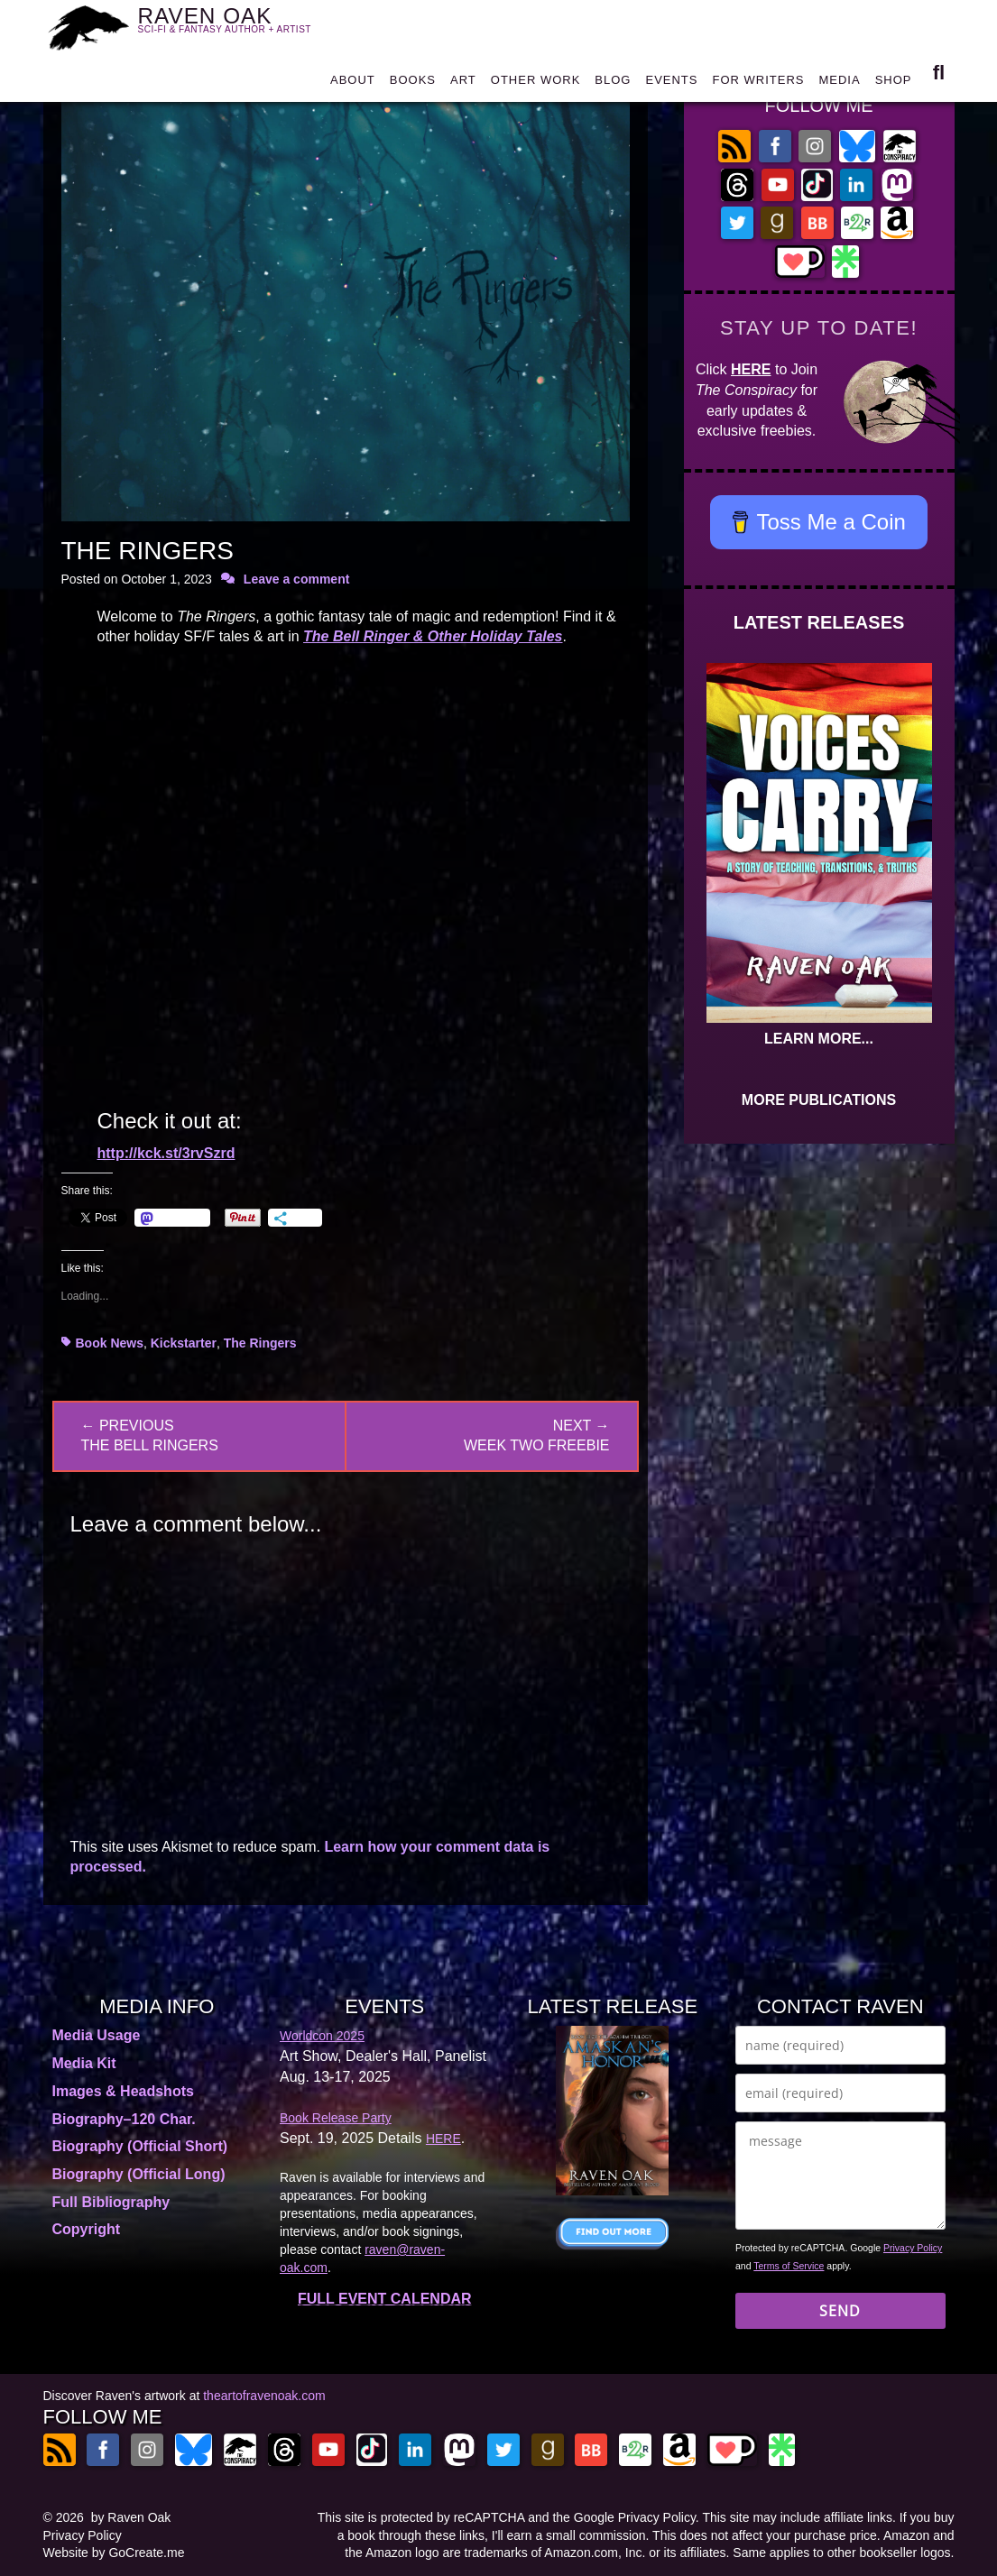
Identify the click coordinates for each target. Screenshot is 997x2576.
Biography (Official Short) (140, 2146)
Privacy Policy (912, 2247)
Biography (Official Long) (139, 2174)
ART (463, 82)
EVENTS (671, 82)
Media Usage (96, 2035)
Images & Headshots (123, 2091)
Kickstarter (184, 1343)
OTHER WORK (536, 82)
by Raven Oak (131, 2517)
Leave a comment (297, 579)
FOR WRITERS (758, 82)
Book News (109, 1343)
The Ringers (260, 1343)
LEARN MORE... (818, 1038)
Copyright (86, 2229)
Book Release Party (336, 2118)
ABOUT (352, 82)
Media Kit (84, 2063)
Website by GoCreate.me (114, 2552)
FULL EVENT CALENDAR (385, 2298)
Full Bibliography (111, 2202)
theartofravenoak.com (264, 2395)
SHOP (893, 82)
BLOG (613, 82)
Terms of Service (788, 2265)
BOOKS (413, 82)
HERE (751, 369)
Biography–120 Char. (124, 2119)
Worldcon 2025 (322, 2036)
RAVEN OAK (235, 24)
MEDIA (839, 82)
